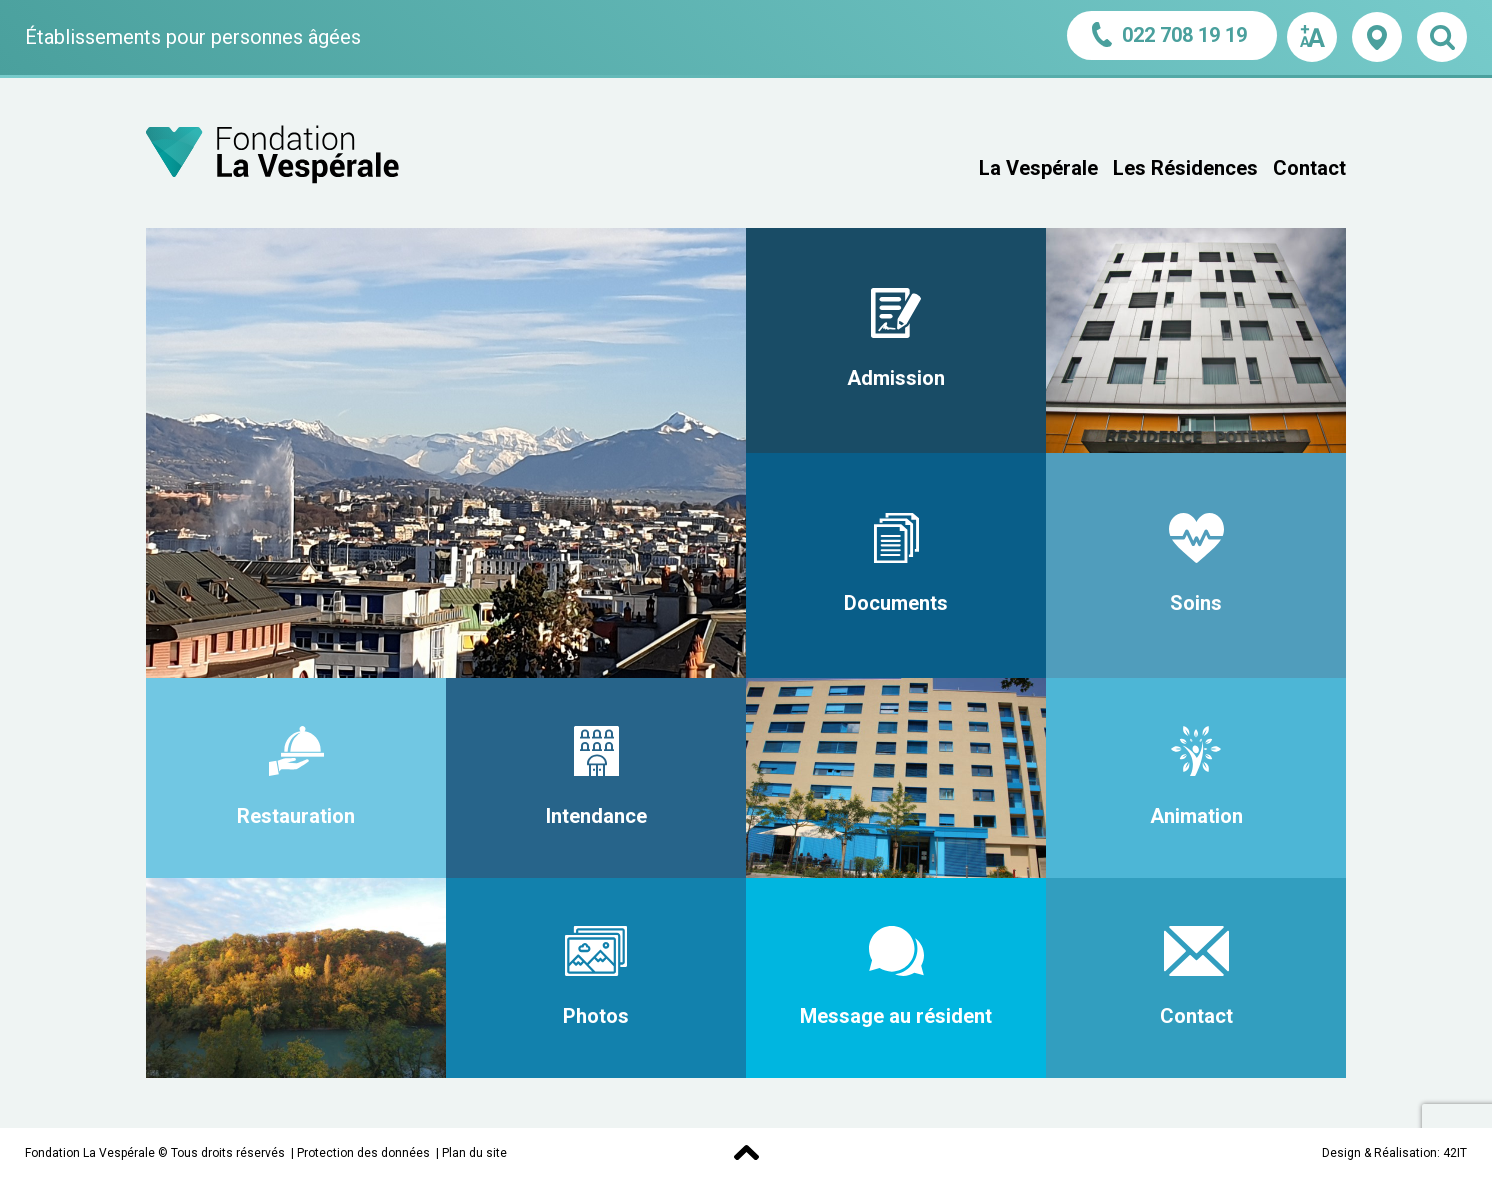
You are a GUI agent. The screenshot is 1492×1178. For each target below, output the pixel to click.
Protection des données (363, 1153)
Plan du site (474, 1153)
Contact (1309, 168)
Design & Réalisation (1379, 1153)
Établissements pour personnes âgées (193, 37)
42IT (1455, 1153)
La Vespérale (1038, 168)
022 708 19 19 (1172, 34)
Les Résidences (1185, 168)
